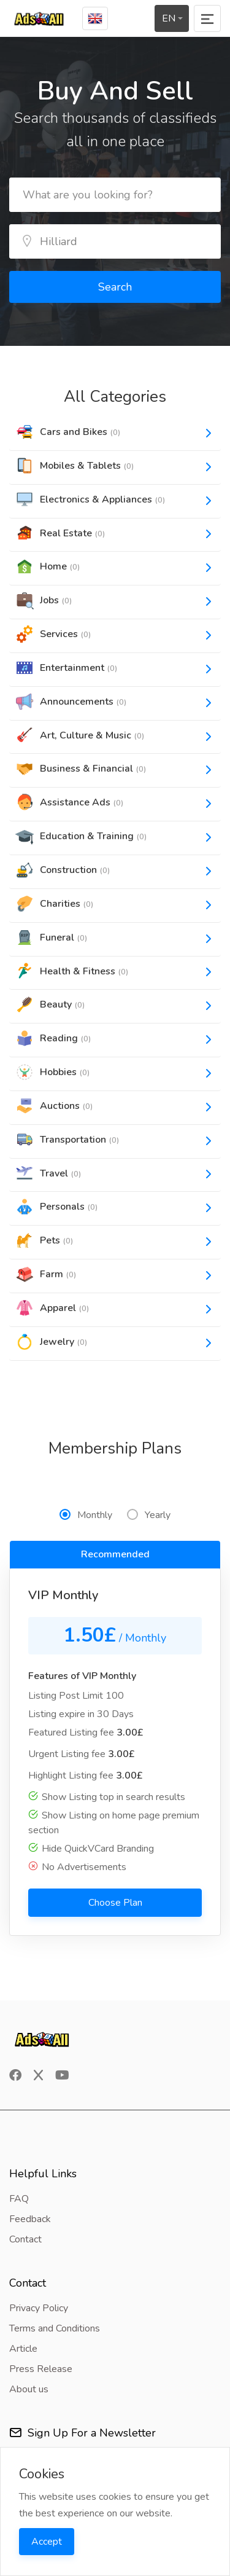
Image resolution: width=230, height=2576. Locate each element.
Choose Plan (115, 1902)
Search (115, 287)
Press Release (40, 2369)
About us (28, 2389)
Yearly (149, 1515)
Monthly (85, 1515)
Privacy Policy (38, 2308)
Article (23, 2348)
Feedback (30, 2219)
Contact (25, 2239)
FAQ (19, 2199)
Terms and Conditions (54, 2328)
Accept (46, 2541)
